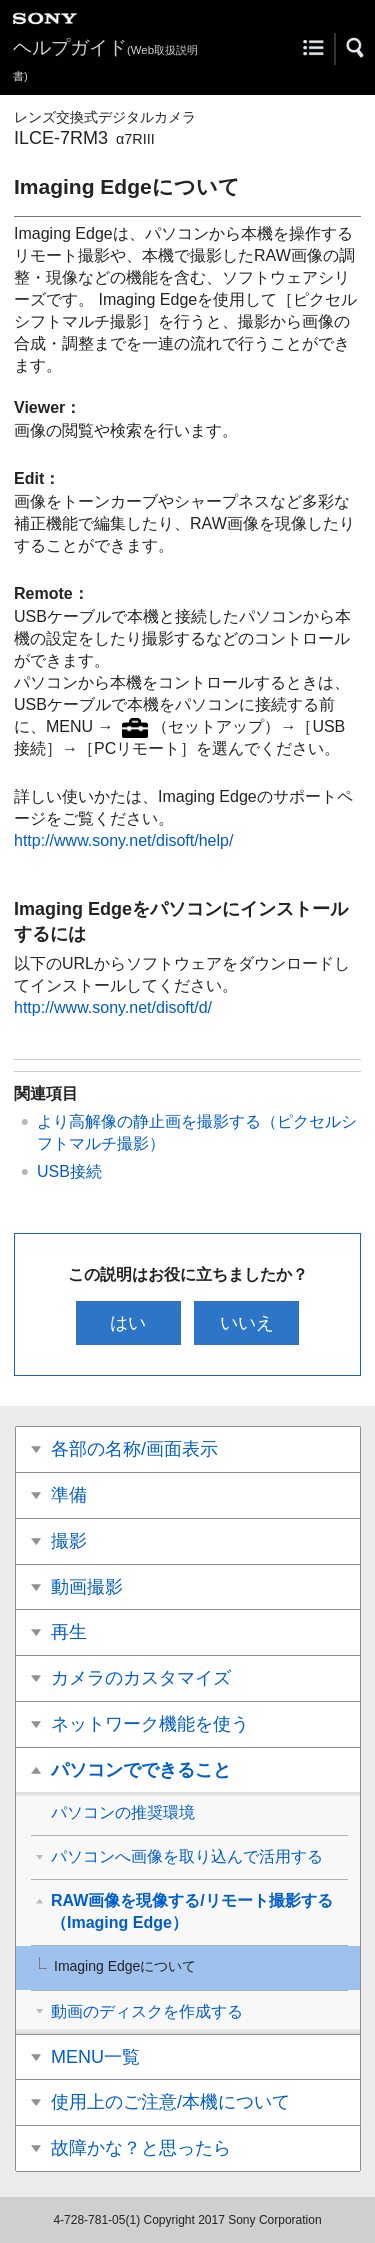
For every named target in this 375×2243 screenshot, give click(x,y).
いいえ (247, 1323)
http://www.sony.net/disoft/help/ (123, 840)
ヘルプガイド (105, 59)
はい (128, 1323)
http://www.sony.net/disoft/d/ (113, 1007)
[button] (356, 48)
